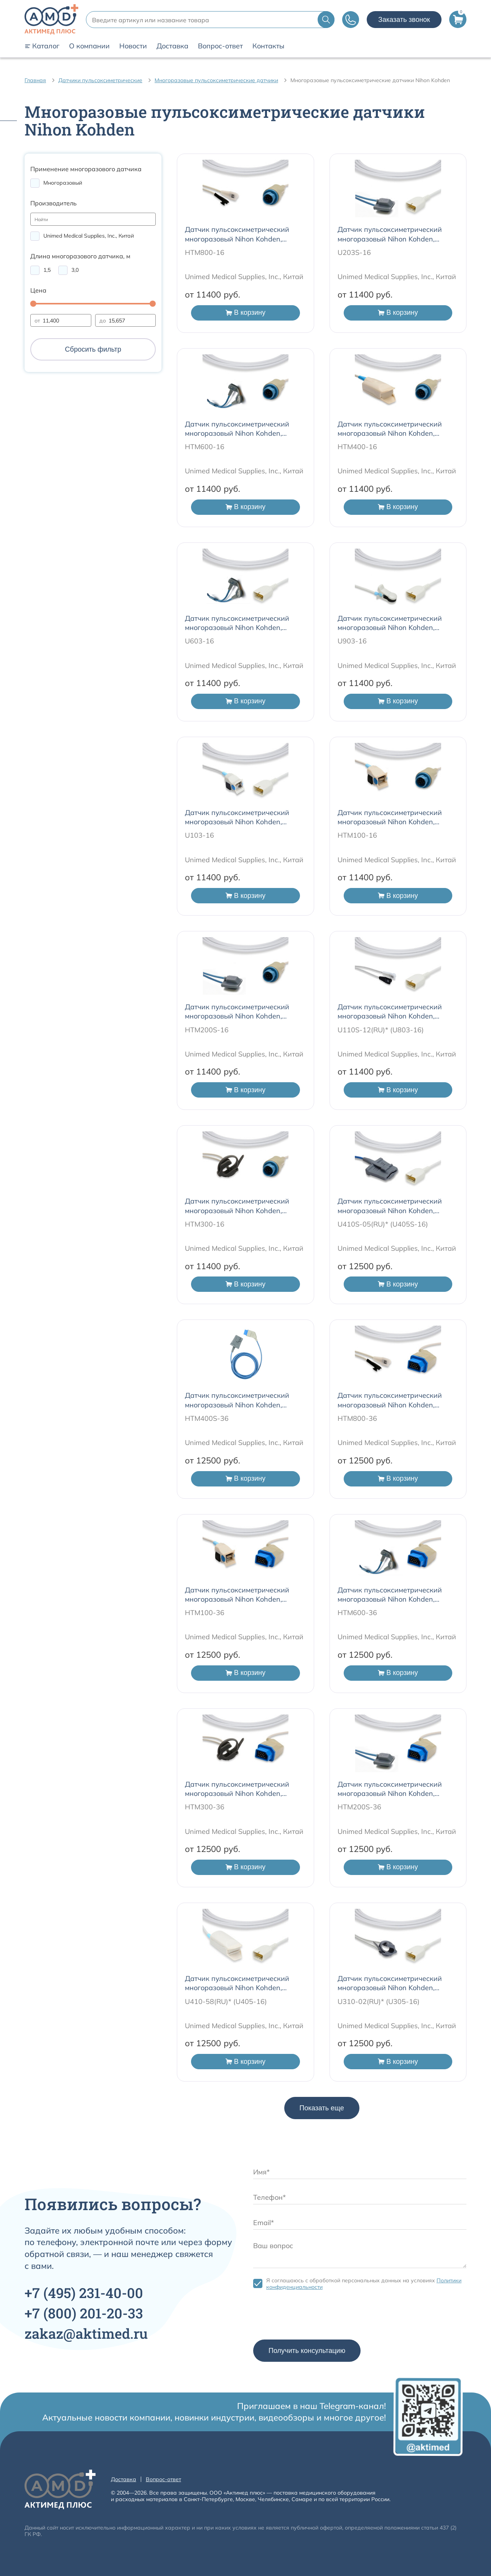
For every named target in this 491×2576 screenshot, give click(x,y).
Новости (133, 46)
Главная (35, 80)
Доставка (172, 46)
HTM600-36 (357, 1612)
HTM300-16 (204, 1224)
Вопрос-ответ (220, 46)
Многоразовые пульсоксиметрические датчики (216, 80)
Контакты (268, 46)
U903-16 (352, 641)
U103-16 (199, 835)
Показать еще (322, 2108)
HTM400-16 (357, 446)
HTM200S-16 (207, 1029)
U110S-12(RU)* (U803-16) (381, 1029)
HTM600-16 (204, 446)
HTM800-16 (204, 252)
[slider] (33, 304)
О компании (89, 46)
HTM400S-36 (207, 1418)
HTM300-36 (204, 1806)
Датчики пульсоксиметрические (100, 80)
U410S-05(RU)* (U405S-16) (383, 1224)
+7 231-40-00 (84, 2292)
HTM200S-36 (359, 1806)
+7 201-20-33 (84, 2313)
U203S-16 (354, 252)
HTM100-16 (357, 835)
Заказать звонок (404, 19)
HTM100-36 (204, 1612)
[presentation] (311, 2317)
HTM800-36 (357, 1418)
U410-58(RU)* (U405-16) (226, 2001)
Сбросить (93, 349)
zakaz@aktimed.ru (86, 2333)
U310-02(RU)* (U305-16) (379, 2001)
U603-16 (199, 641)
